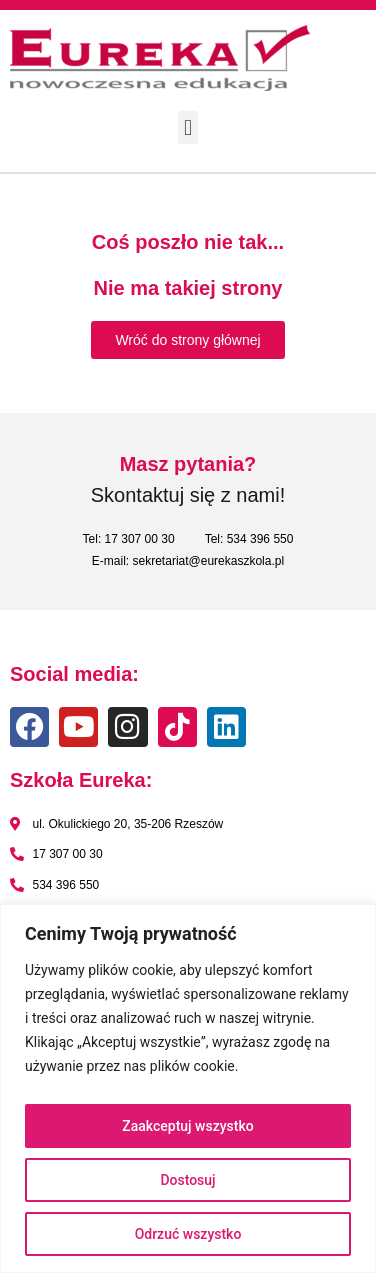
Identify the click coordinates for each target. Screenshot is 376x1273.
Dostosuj (187, 1180)
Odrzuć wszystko (188, 1234)
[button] (187, 127)
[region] (188, 1088)
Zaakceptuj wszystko (187, 1126)
